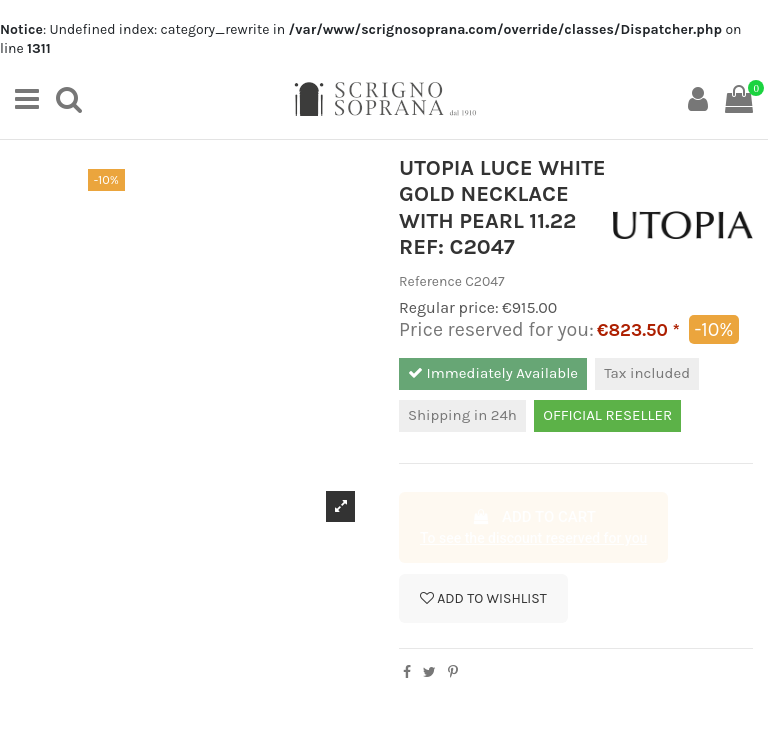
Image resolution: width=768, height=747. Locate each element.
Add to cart (533, 529)
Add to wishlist (483, 598)
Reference (430, 281)
